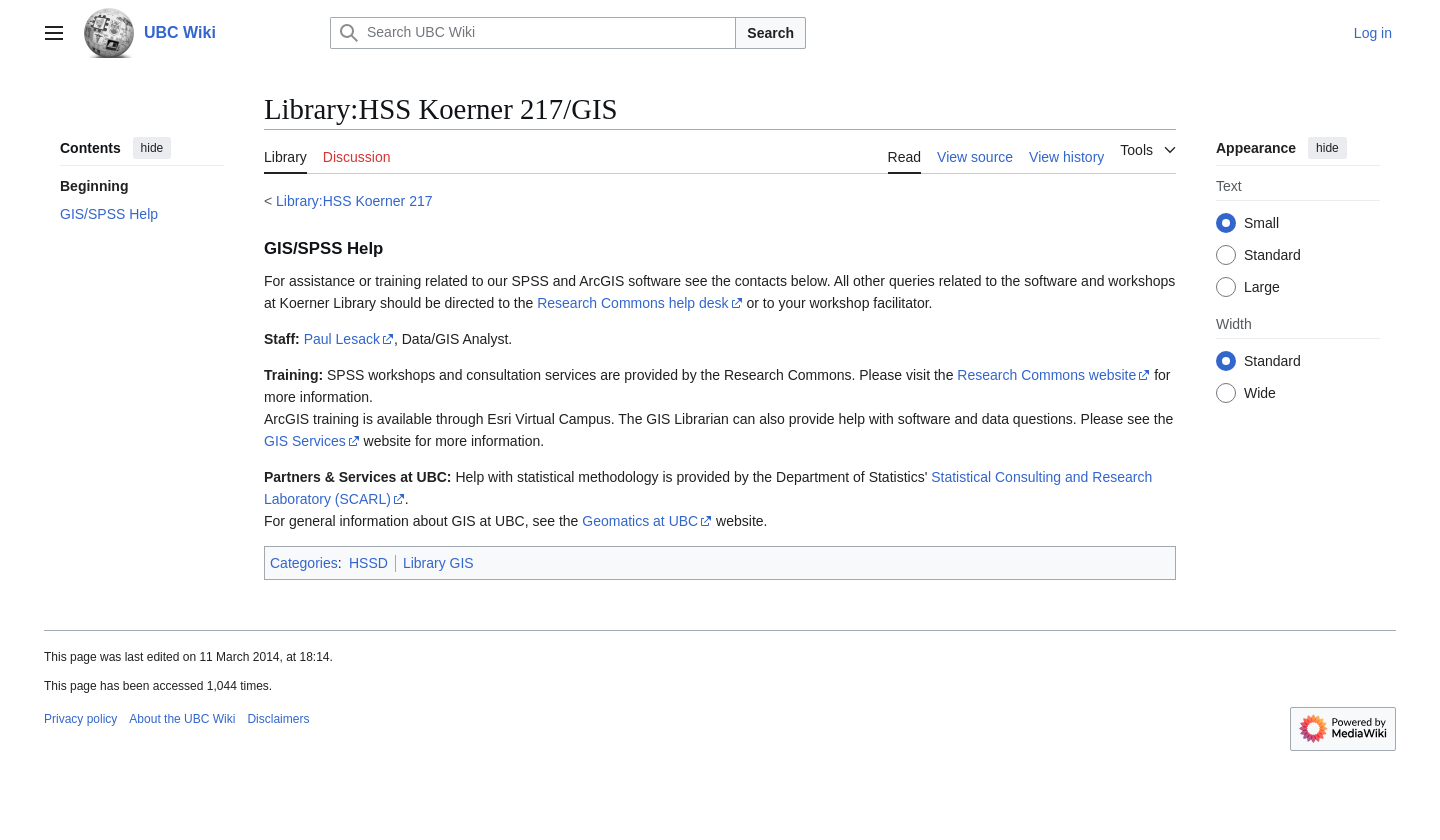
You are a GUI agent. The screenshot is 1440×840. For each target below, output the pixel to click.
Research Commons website (1046, 375)
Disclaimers (278, 719)
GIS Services (305, 441)
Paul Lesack (342, 339)
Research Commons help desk (632, 303)
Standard (1272, 255)
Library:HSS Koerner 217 (354, 201)
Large (1262, 287)
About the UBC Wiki (182, 719)
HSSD (368, 563)
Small (1261, 223)
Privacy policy (80, 719)
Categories (304, 563)
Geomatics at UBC (640, 521)
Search (770, 33)
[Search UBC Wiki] (533, 33)
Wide (1260, 393)
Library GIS (438, 563)
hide (152, 148)
